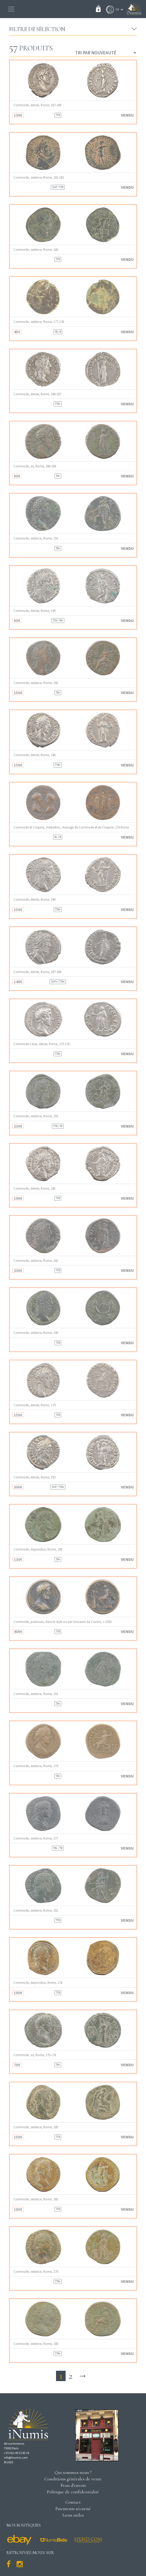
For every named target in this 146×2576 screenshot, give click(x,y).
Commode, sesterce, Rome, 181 (35, 1910)
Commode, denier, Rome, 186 (34, 755)
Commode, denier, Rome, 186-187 (37, 394)
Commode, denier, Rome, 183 (34, 1188)
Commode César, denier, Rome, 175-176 (41, 1044)
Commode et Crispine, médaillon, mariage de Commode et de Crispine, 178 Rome (71, 827)
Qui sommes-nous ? (73, 2472)
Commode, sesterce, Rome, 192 (35, 538)
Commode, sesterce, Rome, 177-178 (38, 322)
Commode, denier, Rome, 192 (34, 1477)
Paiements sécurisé (73, 2508)
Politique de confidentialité (73, 2492)
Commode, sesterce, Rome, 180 (35, 250)
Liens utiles (73, 2515)
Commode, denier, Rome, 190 (34, 611)
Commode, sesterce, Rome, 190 (35, 1333)
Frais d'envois (73, 2485)
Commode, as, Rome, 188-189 (34, 466)
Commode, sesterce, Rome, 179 (35, 1766)
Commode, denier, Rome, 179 (34, 1405)
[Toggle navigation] (11, 9)
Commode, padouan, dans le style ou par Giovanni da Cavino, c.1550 (62, 1622)
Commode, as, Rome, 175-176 (34, 2055)
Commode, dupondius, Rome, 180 (37, 1549)
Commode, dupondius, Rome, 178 (37, 1983)
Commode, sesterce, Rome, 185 (35, 2127)
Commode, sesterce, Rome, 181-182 (38, 177)
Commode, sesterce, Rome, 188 (35, 2344)
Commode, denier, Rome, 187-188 (37, 105)
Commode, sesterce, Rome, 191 (35, 1694)
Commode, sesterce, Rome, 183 (35, 683)
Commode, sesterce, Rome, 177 (35, 1838)
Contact (73, 2502)
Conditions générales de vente (73, 2479)
